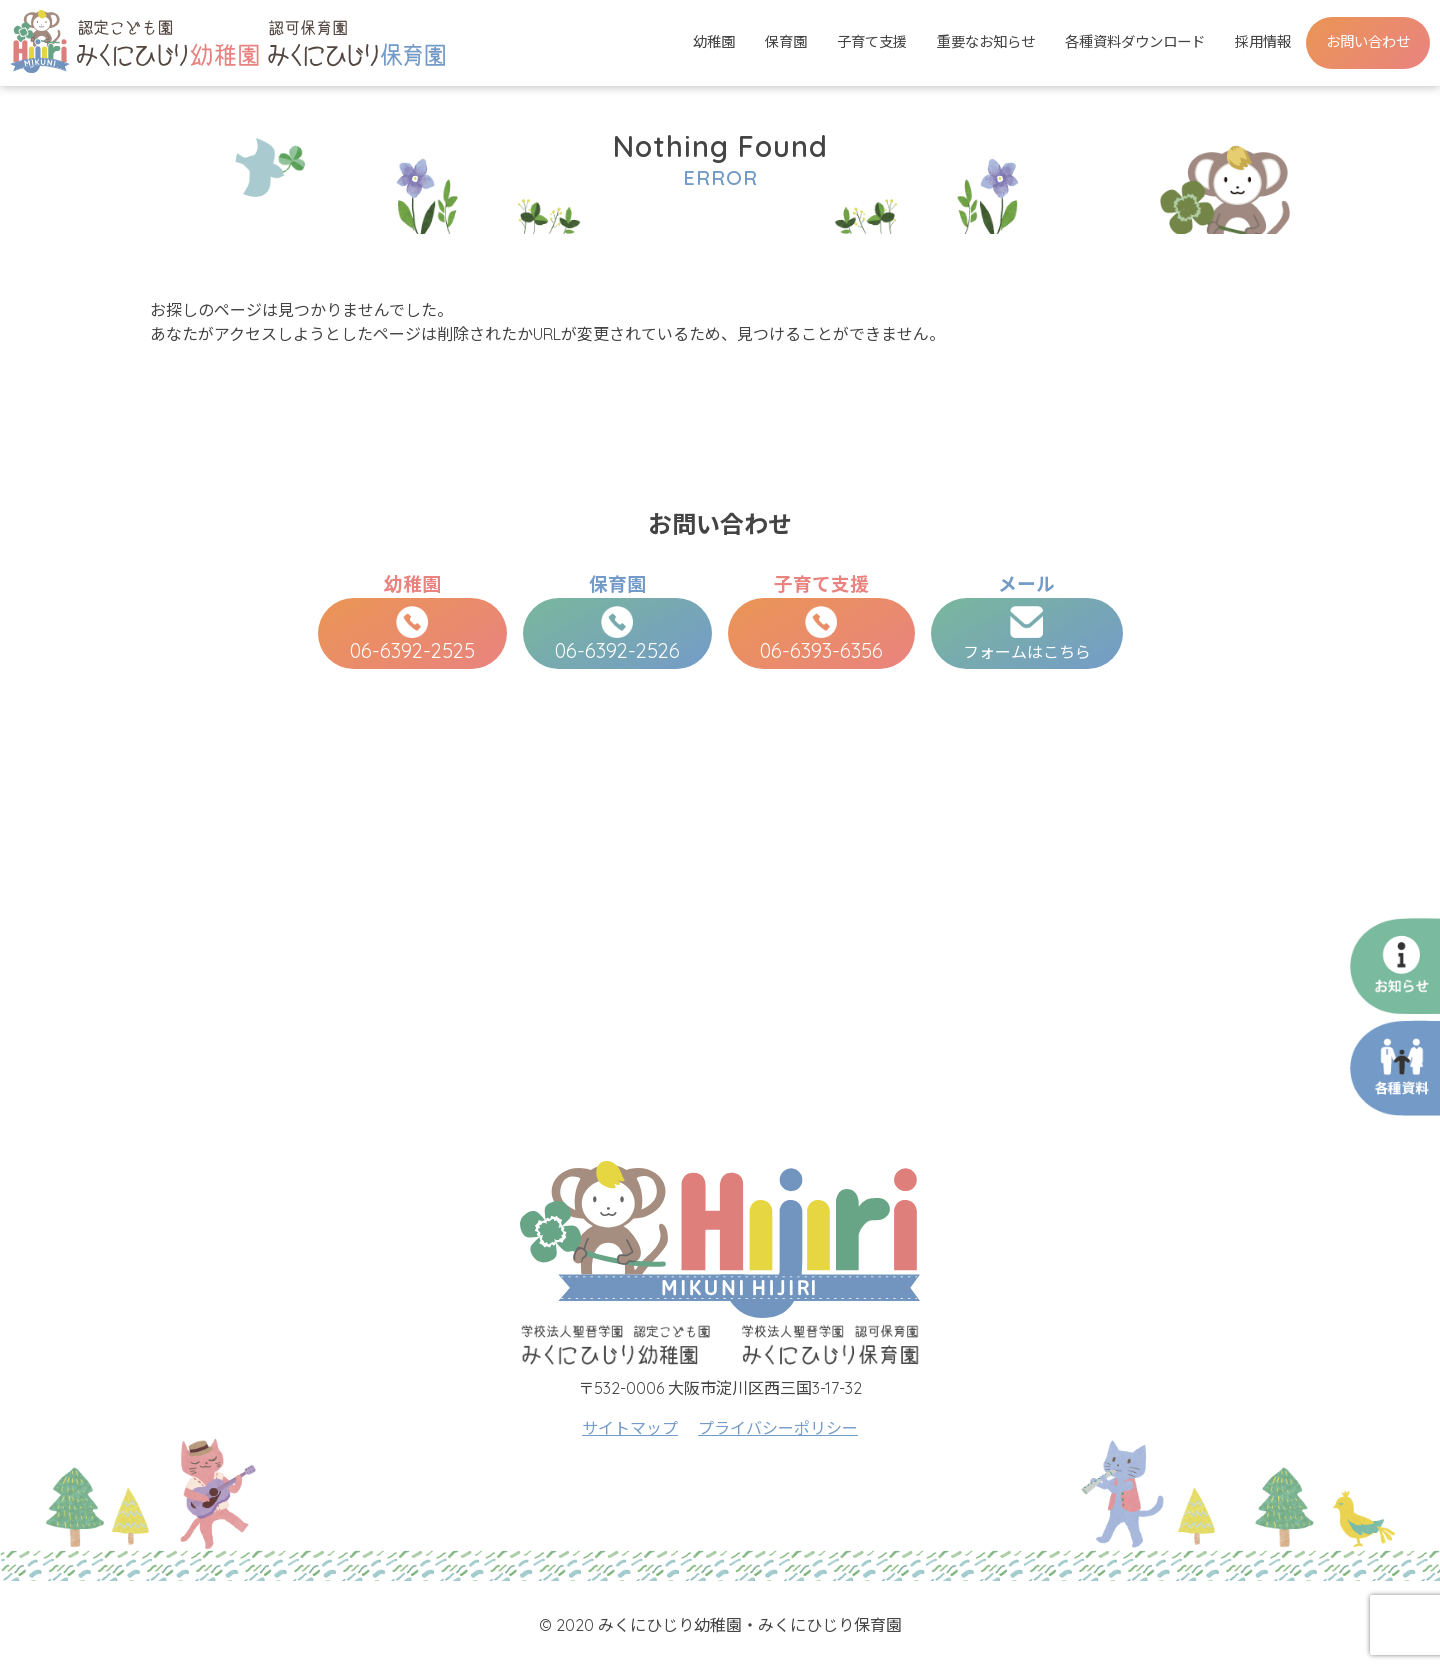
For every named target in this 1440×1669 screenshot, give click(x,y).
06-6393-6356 (821, 634)
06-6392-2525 (412, 634)
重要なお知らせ (986, 42)
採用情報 (1263, 42)
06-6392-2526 (617, 634)
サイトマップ (630, 1428)
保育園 (786, 42)
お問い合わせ (1368, 42)
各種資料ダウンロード (1135, 42)
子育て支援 (872, 42)
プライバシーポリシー (778, 1428)
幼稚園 (714, 42)
